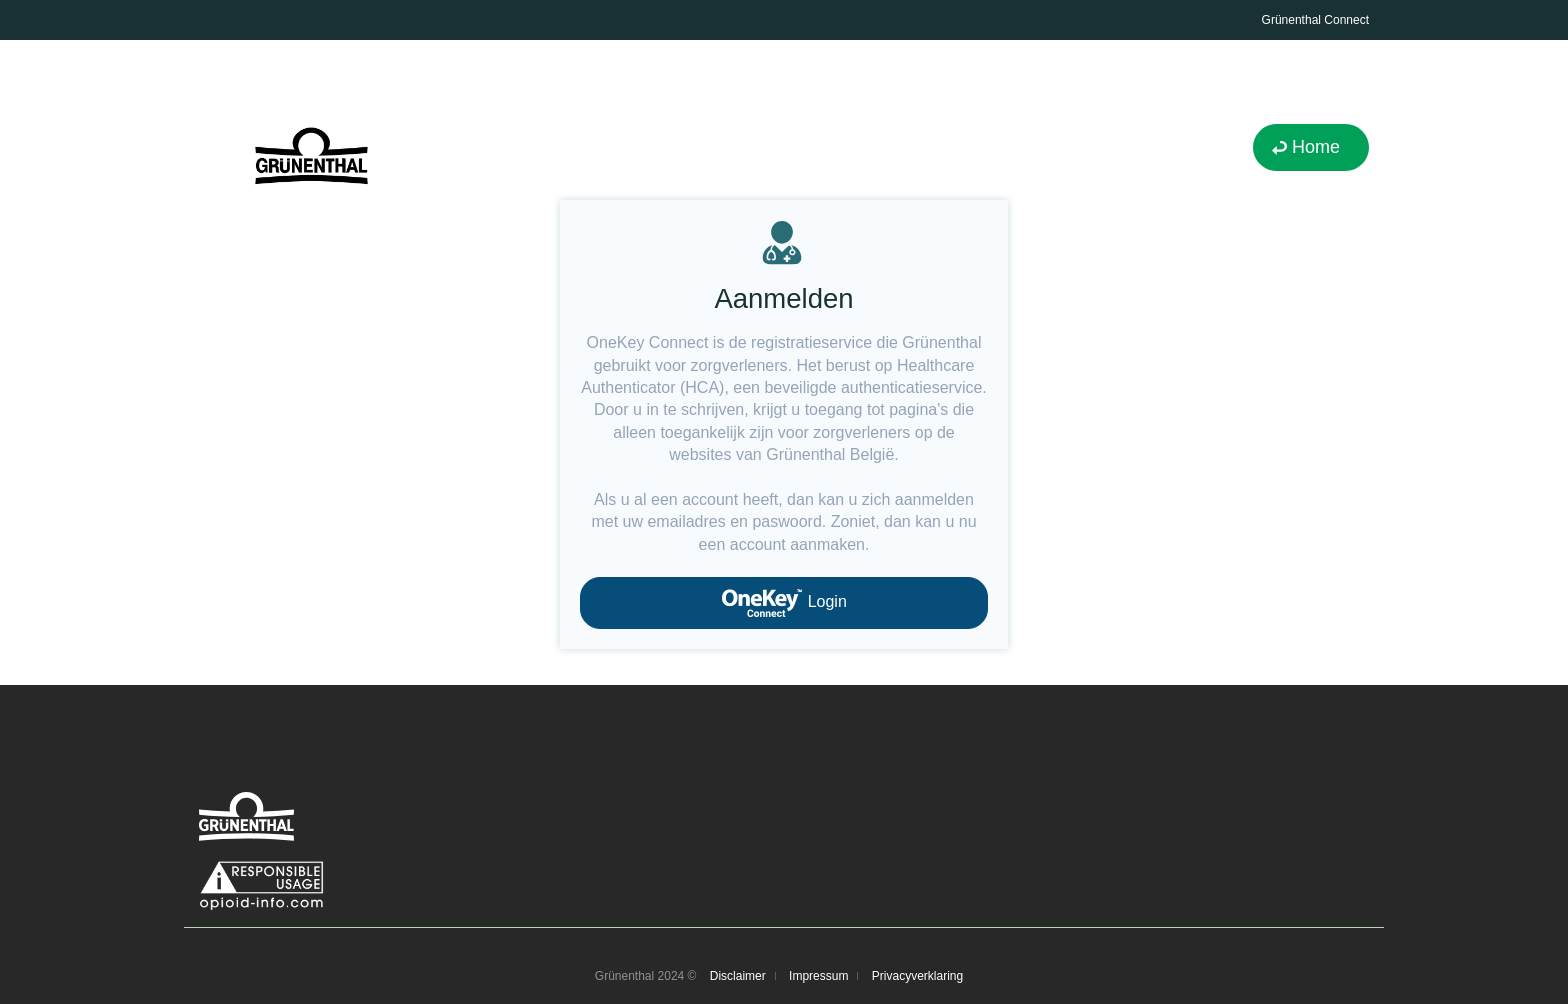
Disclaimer (738, 976)
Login (784, 603)
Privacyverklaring (917, 976)
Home (1316, 147)
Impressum (818, 976)
